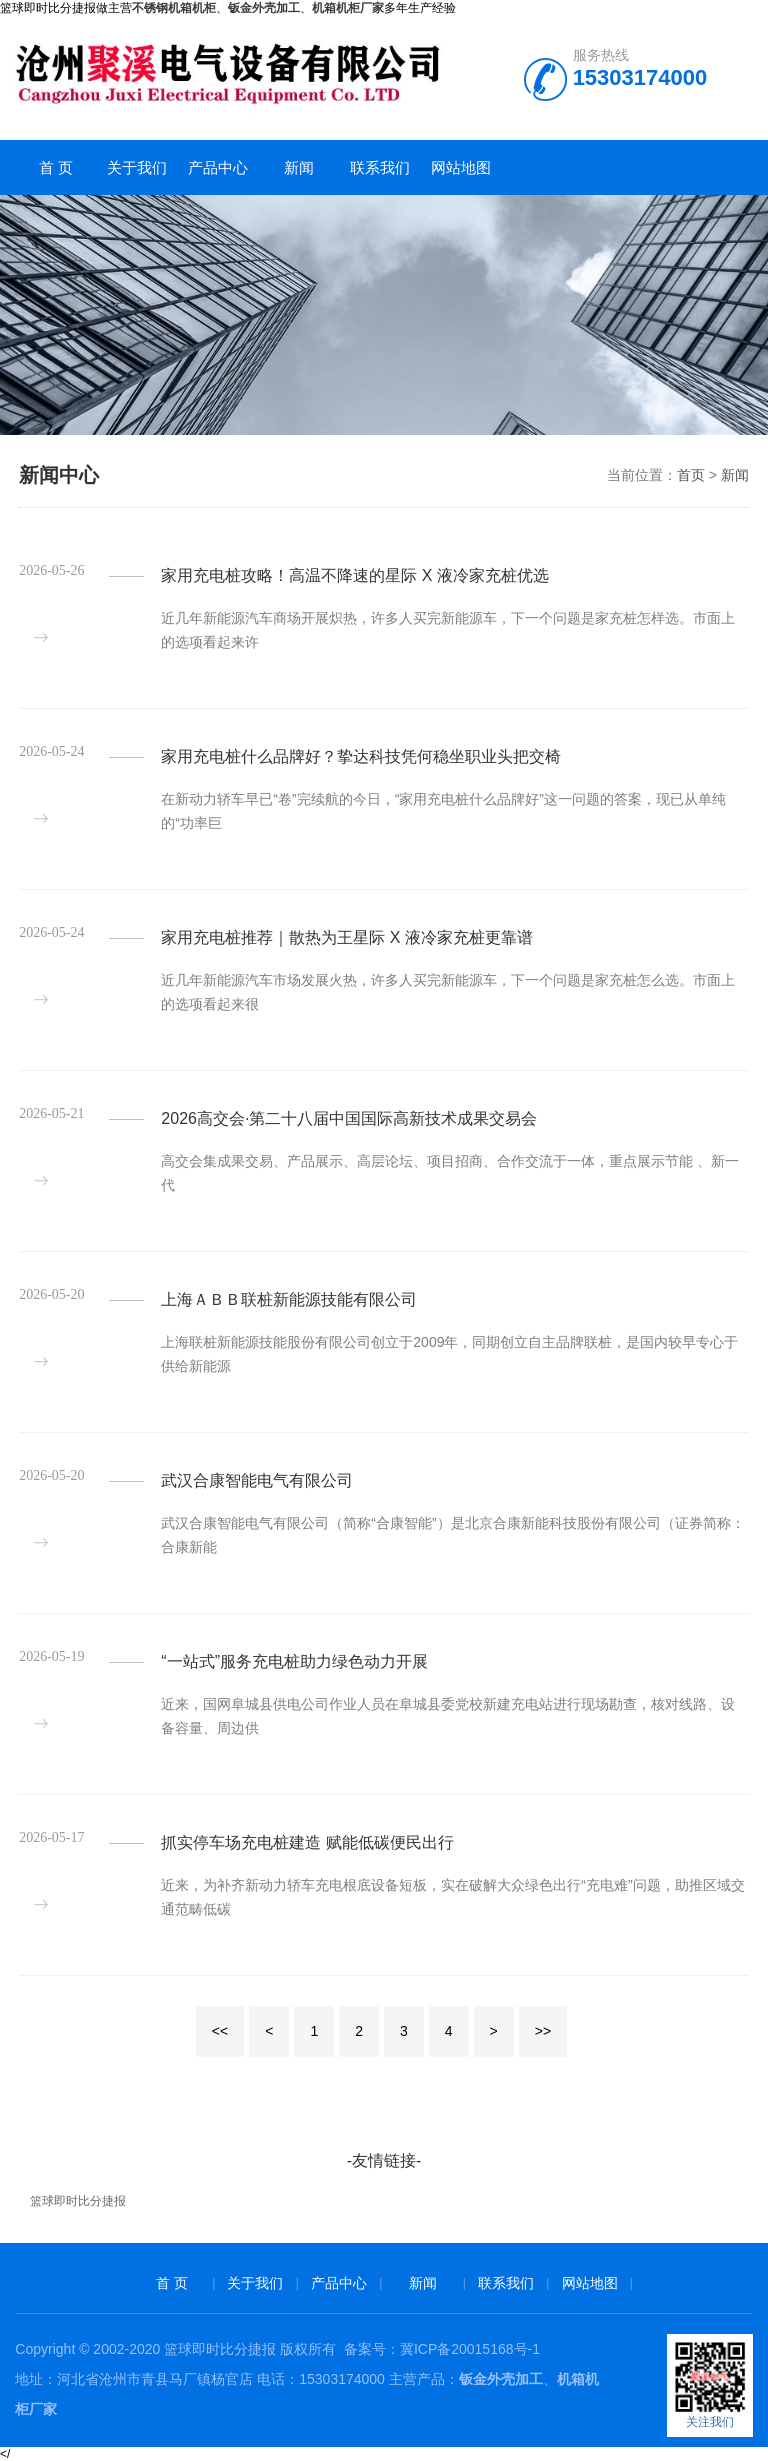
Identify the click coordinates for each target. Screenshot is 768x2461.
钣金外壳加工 (501, 2379)
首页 (691, 475)
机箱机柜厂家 (348, 8)
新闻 (299, 167)
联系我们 (380, 167)
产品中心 (218, 167)
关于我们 (137, 167)
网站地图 (461, 167)
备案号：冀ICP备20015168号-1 (442, 2349)
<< (220, 2031)
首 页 (56, 167)
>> (543, 2031)
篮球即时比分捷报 (78, 2201)
